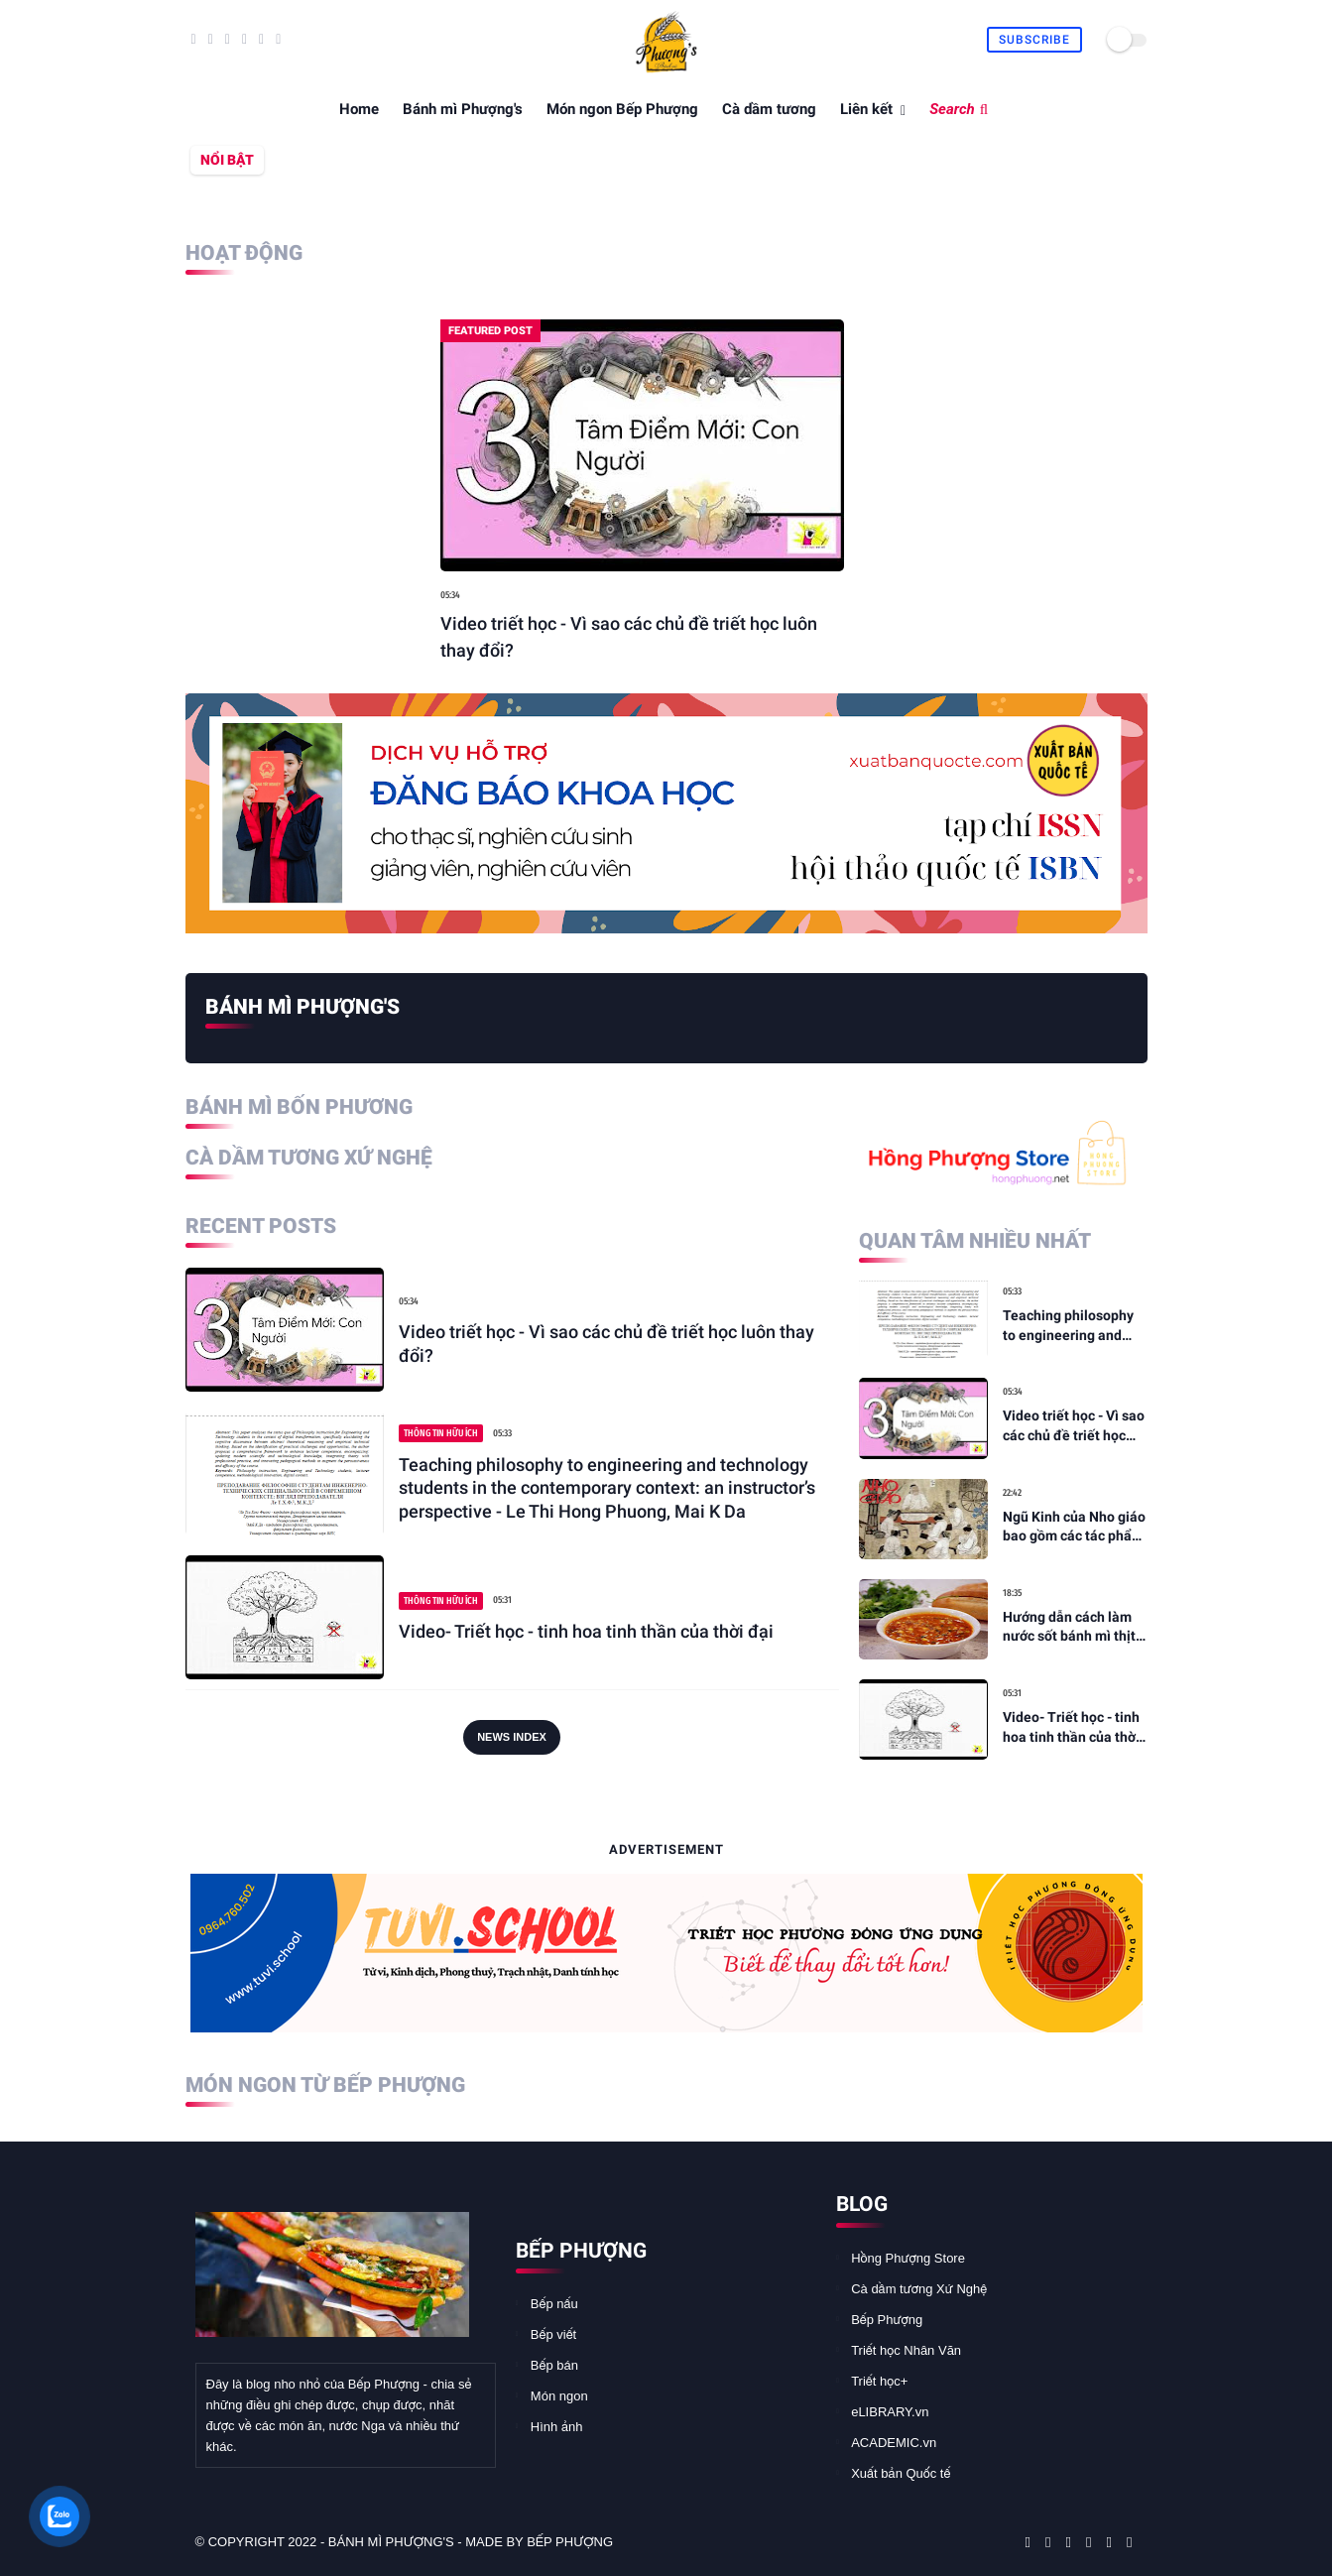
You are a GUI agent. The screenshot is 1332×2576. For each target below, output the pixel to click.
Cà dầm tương (769, 109)
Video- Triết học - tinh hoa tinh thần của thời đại (586, 1631)
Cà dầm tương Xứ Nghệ (919, 2288)
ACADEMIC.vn (893, 2442)
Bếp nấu (554, 2303)
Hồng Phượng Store (908, 2258)
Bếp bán (554, 2365)
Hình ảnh (557, 2426)
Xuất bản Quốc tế (900, 2473)
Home (359, 109)
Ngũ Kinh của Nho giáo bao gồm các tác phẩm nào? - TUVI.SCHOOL (1074, 1527)
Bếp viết (553, 2334)
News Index (511, 1737)
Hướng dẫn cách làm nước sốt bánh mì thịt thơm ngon (1069, 1628)
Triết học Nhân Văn (906, 2350)
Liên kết (866, 109)
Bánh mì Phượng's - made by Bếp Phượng (470, 2541)
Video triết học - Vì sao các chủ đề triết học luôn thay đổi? (628, 637)
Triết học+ (879, 2381)
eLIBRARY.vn (889, 2411)
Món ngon (559, 2396)
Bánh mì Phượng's (463, 109)
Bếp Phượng (886, 2319)
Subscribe (1034, 40)
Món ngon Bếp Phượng (622, 109)
